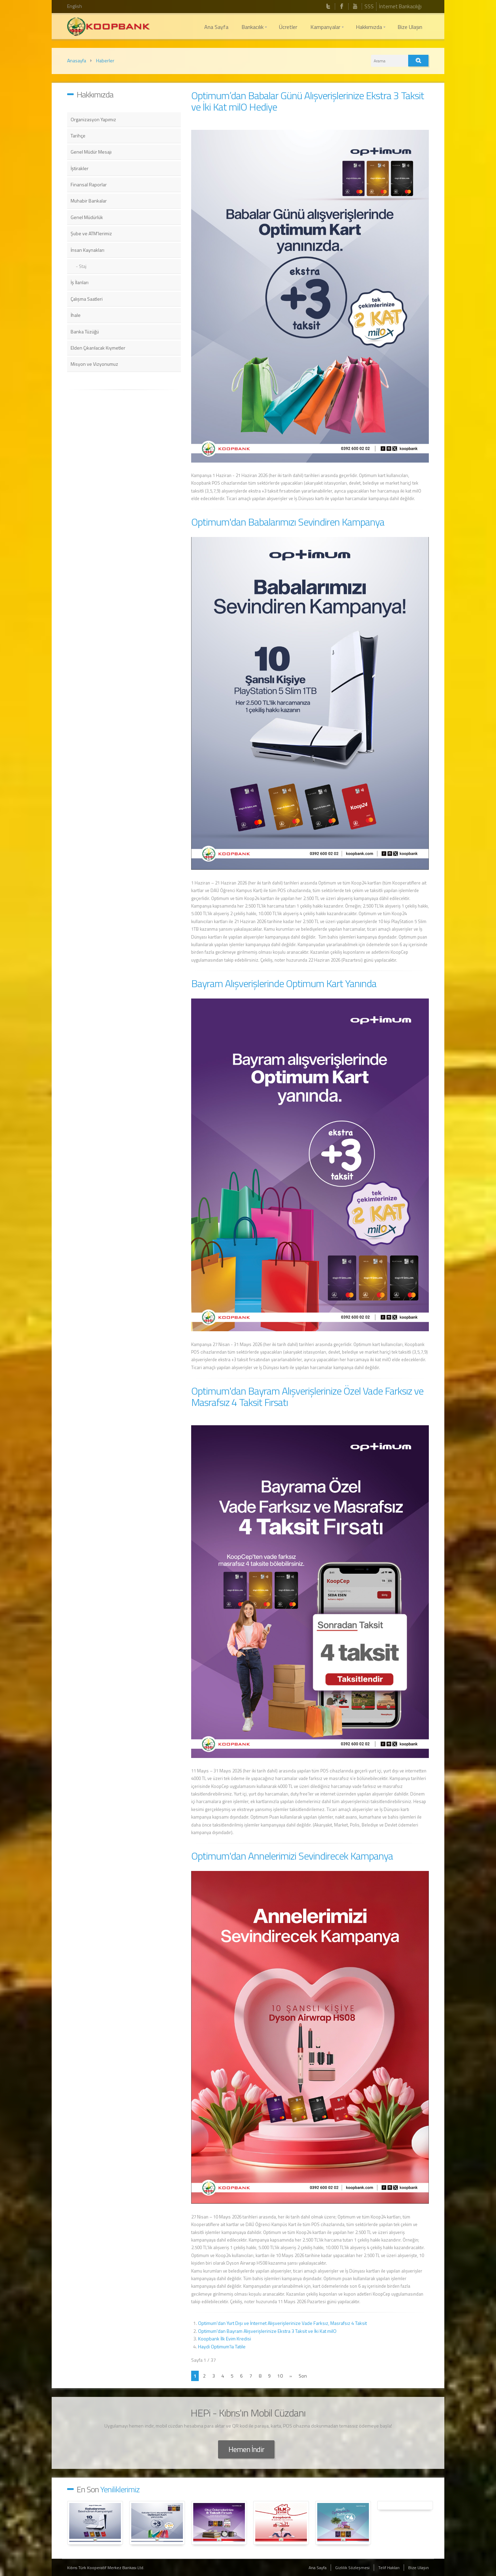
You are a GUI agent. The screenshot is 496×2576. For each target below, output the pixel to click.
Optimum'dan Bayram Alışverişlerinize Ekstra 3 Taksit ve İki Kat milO (267, 2331)
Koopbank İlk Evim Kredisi (224, 2338)
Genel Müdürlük (87, 217)
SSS (369, 6)
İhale (76, 315)
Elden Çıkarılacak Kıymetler (98, 347)
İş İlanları (80, 282)
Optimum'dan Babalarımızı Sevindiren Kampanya (287, 522)
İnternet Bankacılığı (400, 6)
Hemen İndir (246, 2449)
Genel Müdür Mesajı (91, 151)
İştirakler (80, 168)
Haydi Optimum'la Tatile (222, 2346)
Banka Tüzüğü (85, 331)
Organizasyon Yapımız (93, 119)
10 (280, 2375)
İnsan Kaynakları (87, 250)
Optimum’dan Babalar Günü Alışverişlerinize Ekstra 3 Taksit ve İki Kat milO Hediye (307, 101)
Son (303, 2375)
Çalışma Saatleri (87, 298)
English (74, 6)
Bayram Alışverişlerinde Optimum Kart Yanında (283, 983)
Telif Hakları (389, 2567)
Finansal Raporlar (89, 184)
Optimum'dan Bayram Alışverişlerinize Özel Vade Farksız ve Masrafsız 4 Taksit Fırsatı (307, 1396)
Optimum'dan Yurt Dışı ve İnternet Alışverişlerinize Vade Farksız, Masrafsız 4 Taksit (282, 2323)
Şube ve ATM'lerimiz (91, 233)
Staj (82, 266)
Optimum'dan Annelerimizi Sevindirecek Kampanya (292, 1856)
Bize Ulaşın (418, 2567)
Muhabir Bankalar (89, 200)
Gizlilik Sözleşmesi (352, 2567)
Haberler (105, 60)
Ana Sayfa (318, 2567)
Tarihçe (78, 135)
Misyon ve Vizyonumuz (94, 364)
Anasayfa (76, 60)
